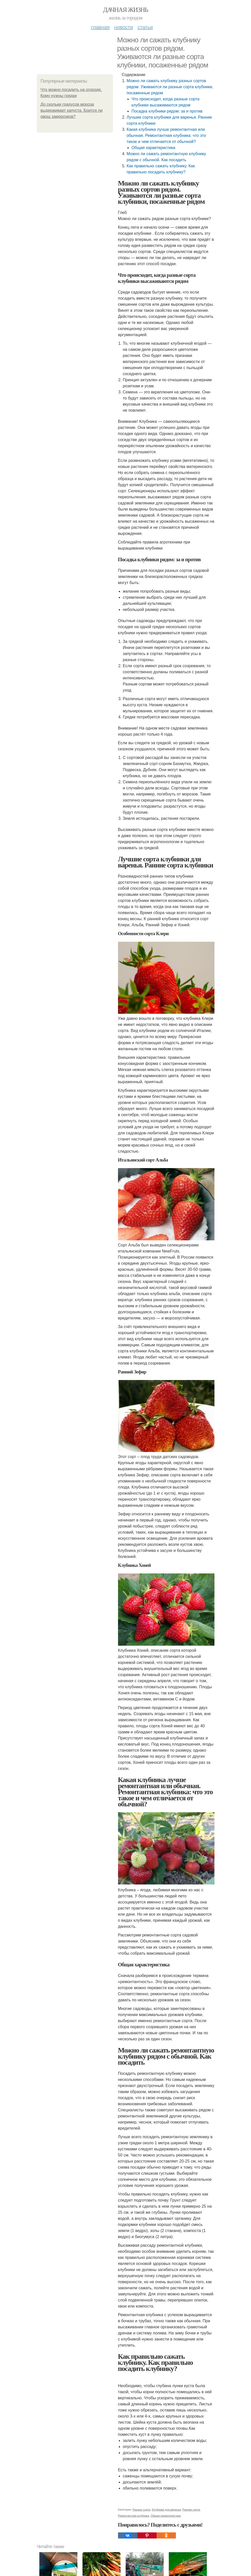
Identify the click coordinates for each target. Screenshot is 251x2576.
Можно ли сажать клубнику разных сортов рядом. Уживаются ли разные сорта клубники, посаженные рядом (170, 87)
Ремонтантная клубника (133, 2515)
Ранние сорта (191, 2509)
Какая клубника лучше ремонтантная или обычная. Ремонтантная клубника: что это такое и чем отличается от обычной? (166, 135)
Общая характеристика (153, 148)
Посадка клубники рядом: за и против (167, 111)
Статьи (145, 27)
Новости (123, 27)
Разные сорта (141, 2509)
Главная (100, 27)
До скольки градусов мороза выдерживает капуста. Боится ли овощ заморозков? (72, 110)
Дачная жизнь (125, 9)
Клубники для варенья (166, 2509)
